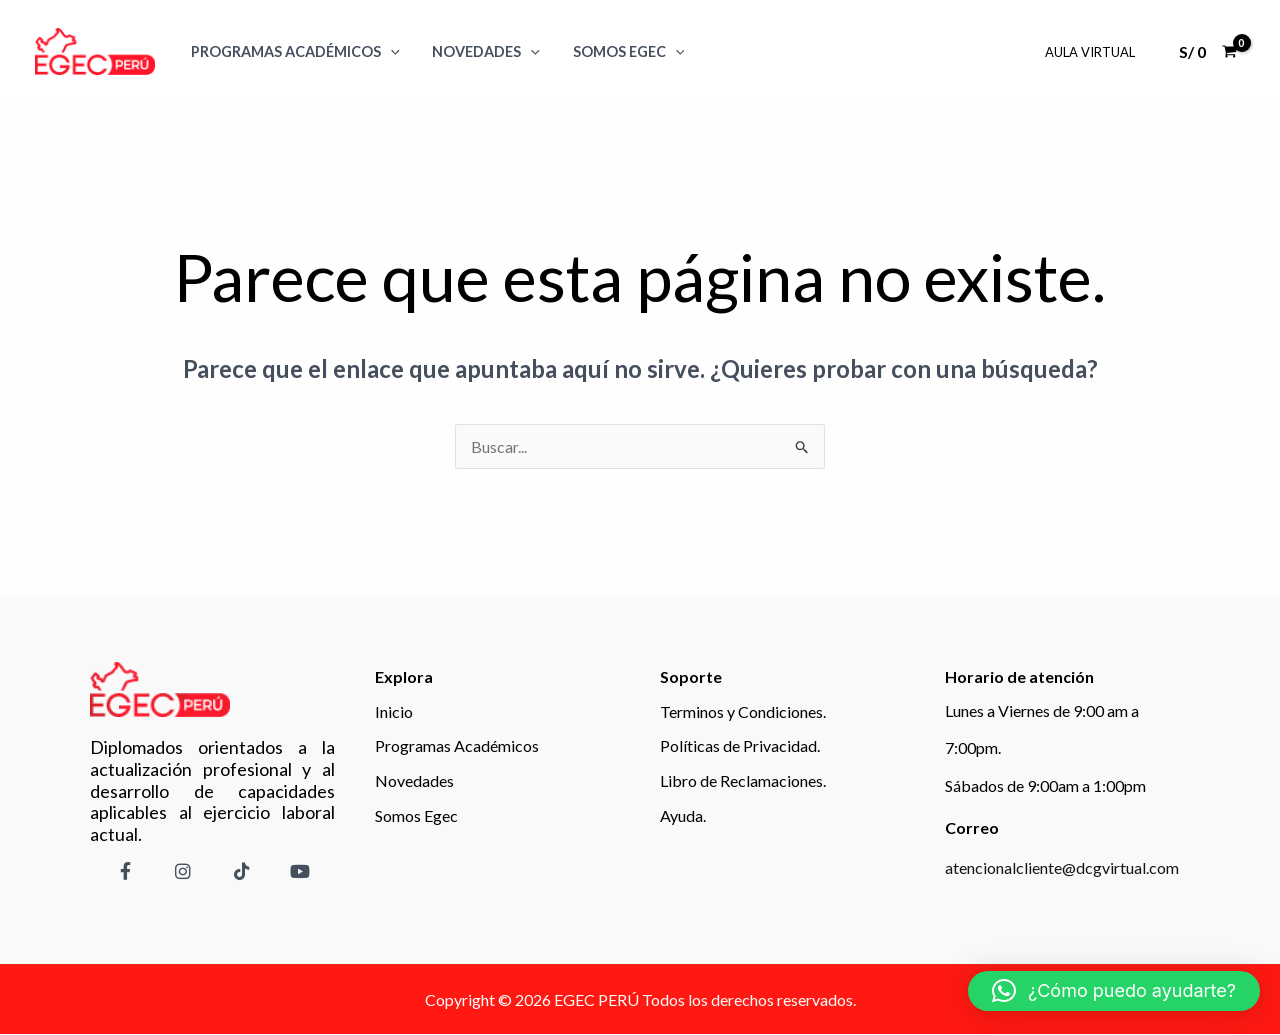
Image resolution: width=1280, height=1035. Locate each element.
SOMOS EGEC (619, 51)
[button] (1114, 991)
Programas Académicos (293, 51)
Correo (972, 827)
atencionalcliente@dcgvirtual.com (1062, 867)
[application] (388, 51)
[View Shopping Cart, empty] (1207, 52)
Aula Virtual (1092, 52)
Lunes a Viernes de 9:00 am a (1042, 710)
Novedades (481, 51)
